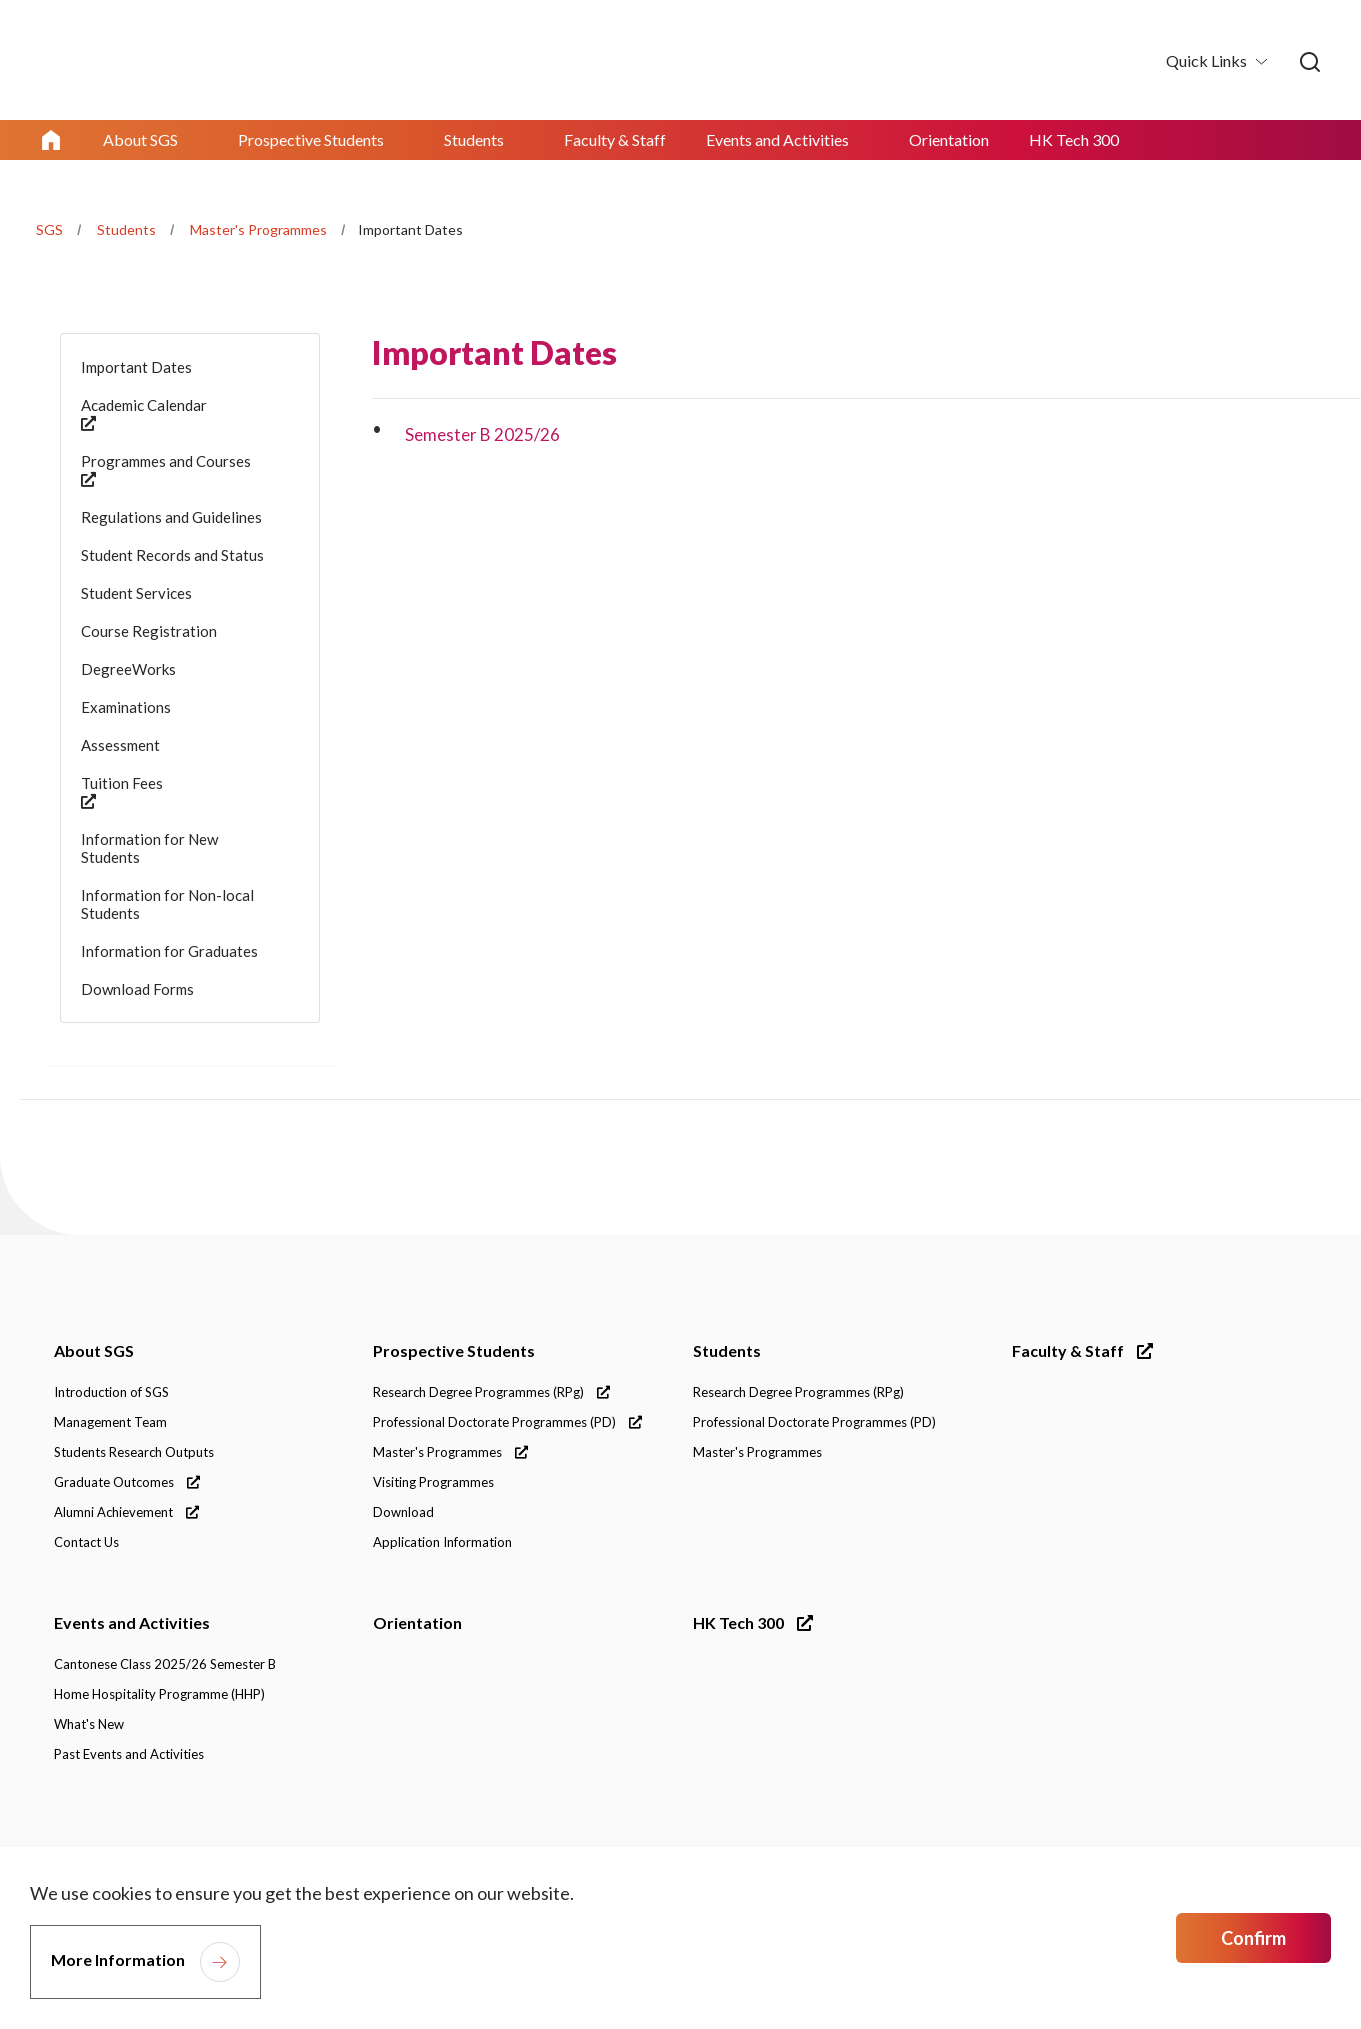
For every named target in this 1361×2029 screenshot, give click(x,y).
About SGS (94, 1350)
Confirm (1253, 1938)
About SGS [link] (140, 139)
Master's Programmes (258, 229)
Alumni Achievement (126, 1512)
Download (403, 1512)
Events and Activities (132, 1622)
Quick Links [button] (1208, 60)
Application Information (442, 1542)
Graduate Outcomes (127, 1482)
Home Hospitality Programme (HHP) (159, 1694)
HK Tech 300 (753, 1622)
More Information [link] (118, 1959)
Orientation (417, 1622)
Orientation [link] (949, 139)
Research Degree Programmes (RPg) (491, 1392)
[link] (1310, 62)
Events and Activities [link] (777, 139)
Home (51, 140)
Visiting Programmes (433, 1482)
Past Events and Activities (129, 1754)
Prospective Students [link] (311, 139)
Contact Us (86, 1542)
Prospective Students (454, 1350)
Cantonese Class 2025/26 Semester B (165, 1664)
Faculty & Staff (1082, 1350)
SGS (49, 229)
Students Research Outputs (134, 1452)
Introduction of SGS (111, 1392)
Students (126, 229)
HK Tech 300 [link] (1074, 139)
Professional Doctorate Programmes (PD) (507, 1422)
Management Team (110, 1422)
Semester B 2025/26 (482, 434)
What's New (89, 1724)
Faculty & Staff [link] (615, 139)
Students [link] (474, 139)
